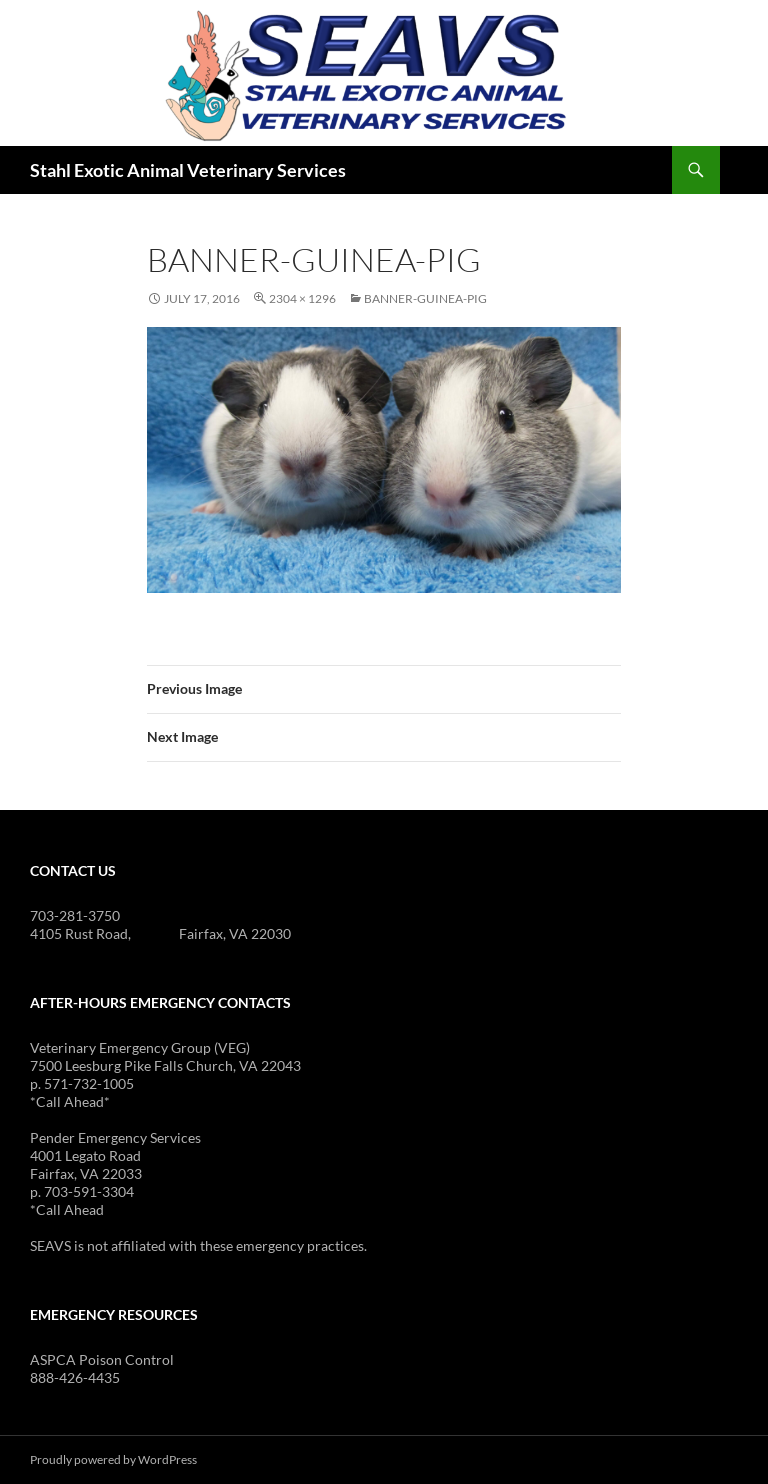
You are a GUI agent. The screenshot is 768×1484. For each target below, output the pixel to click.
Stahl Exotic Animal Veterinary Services (188, 170)
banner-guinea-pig (425, 298)
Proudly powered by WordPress (113, 1459)
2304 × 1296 (302, 298)
